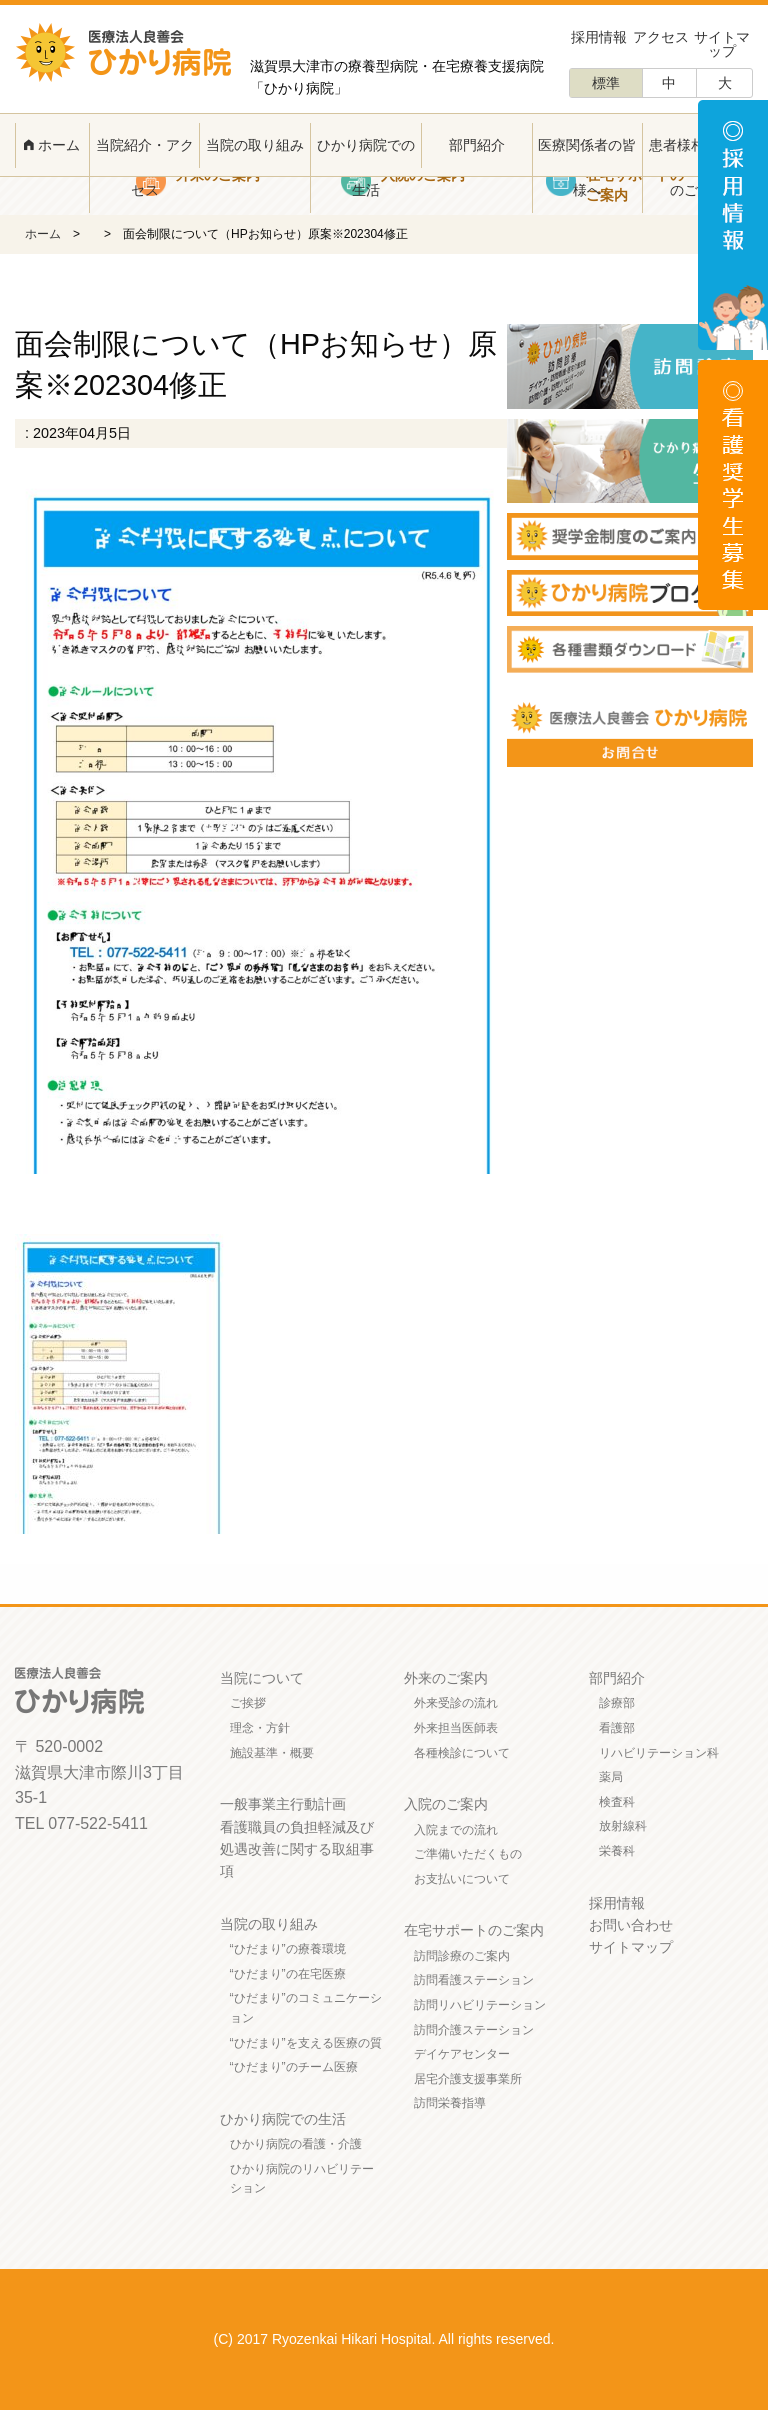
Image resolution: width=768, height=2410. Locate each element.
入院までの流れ (456, 1830)
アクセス (661, 37)
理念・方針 (260, 1728)
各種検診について (462, 1753)
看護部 (617, 1728)
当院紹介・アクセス (145, 167)
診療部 (617, 1703)
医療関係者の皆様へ (587, 167)
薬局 (611, 1777)
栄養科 (617, 1851)
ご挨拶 (248, 1703)
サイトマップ (722, 44)
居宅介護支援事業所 (468, 2079)
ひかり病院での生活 (366, 167)
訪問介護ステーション (474, 2030)
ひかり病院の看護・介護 (296, 2144)
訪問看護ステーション (474, 1980)
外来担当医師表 (456, 1728)
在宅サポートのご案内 (474, 1930)
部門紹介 (477, 145)
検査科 (617, 1802)
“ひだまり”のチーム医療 (294, 2067)
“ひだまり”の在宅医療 (288, 1974)
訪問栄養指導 (450, 2103)
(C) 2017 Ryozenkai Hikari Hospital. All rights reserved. (384, 2339)
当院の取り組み (255, 145)
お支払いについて (462, 1879)
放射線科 (623, 1826)
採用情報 (599, 37)
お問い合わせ (631, 1925)
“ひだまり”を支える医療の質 (306, 2043)
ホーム (52, 145)
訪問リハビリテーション (480, 2005)
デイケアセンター (462, 2054)
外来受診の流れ (456, 1703)
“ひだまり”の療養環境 (288, 1949)
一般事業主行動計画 (283, 1804)
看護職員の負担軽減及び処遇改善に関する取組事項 (297, 1849)
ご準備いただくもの (468, 1854)
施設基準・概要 (272, 1753)
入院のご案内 (446, 1804)
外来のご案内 (446, 1678)
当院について (262, 1678)
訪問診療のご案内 (462, 1956)
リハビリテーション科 (659, 1753)
